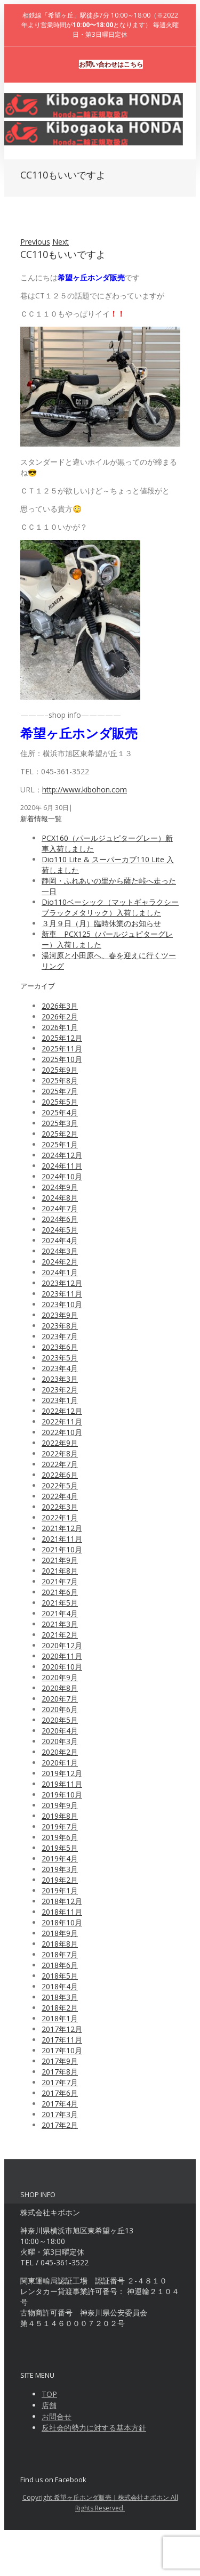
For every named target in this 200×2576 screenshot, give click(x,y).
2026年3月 (60, 1006)
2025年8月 (60, 1080)
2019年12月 (62, 1773)
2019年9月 (60, 1805)
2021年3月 (60, 1624)
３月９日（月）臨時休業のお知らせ (101, 923)
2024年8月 (60, 1198)
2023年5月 (60, 1357)
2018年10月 (62, 1922)
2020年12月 (62, 1645)
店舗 (49, 2405)
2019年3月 (60, 1869)
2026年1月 (60, 1027)
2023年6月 (60, 1347)
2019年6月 (60, 1837)
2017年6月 (60, 2093)
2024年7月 (60, 1208)
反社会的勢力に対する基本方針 (94, 2428)
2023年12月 (62, 1283)
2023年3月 (60, 1379)
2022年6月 (60, 1475)
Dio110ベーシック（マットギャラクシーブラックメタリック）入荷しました (110, 907)
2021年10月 (62, 1549)
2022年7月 (60, 1464)
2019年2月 (60, 1880)
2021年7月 (60, 1581)
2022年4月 (60, 1496)
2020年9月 (60, 1677)
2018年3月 (60, 1997)
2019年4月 (60, 1858)
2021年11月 (62, 1539)
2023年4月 (60, 1368)
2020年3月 (60, 1741)
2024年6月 (60, 1219)
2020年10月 (62, 1667)
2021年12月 (62, 1528)
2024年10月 (62, 1176)
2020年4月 (60, 1731)
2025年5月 (60, 1102)
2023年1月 (60, 1400)
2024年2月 (60, 1262)
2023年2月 (60, 1389)
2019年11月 (62, 1784)
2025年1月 (60, 1144)
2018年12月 (62, 1901)
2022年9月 (60, 1443)
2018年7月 (60, 1954)
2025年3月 (60, 1123)
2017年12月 (62, 2029)
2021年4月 (60, 1613)
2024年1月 (60, 1272)
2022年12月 (62, 1411)
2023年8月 (60, 1326)
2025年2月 (60, 1134)
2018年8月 (60, 1944)
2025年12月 (62, 1038)
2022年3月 (60, 1507)
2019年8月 (60, 1816)
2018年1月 (60, 2018)
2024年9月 (60, 1187)
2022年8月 (60, 1453)
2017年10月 (62, 2050)
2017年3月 (60, 2114)
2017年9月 (60, 2061)
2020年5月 (60, 1720)
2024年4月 (60, 1240)
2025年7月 (60, 1091)
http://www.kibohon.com (84, 789)
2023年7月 (60, 1336)
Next (60, 242)
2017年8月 (60, 2072)
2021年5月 (60, 1603)
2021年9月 (60, 1560)
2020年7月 (60, 1699)
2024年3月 (60, 1251)
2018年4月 (60, 1986)
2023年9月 (60, 1315)
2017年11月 (62, 2040)
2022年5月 (60, 1485)
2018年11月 (62, 1912)
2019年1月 (60, 1890)
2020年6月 (60, 1709)
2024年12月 (62, 1155)
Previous (35, 242)
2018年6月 (60, 1965)
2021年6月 (60, 1592)
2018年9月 (60, 1933)
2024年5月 (60, 1230)
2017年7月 (60, 2082)
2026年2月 (60, 1016)
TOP (49, 2394)
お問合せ (56, 2416)
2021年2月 (60, 1635)
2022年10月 (62, 1432)
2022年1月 (60, 1517)
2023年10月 (62, 1304)
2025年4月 (60, 1112)
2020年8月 (60, 1688)
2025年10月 (62, 1059)
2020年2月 (60, 1752)
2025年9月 (60, 1070)
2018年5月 (60, 1976)
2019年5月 (60, 1848)
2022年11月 (62, 1421)
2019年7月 (60, 1826)
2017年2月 (60, 2125)
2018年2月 (60, 2008)
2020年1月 (60, 1762)
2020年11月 (62, 1656)
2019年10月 (62, 1794)
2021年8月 (60, 1571)
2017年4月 (60, 2104)
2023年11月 (62, 1294)
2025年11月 (62, 1048)
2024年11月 (62, 1166)
